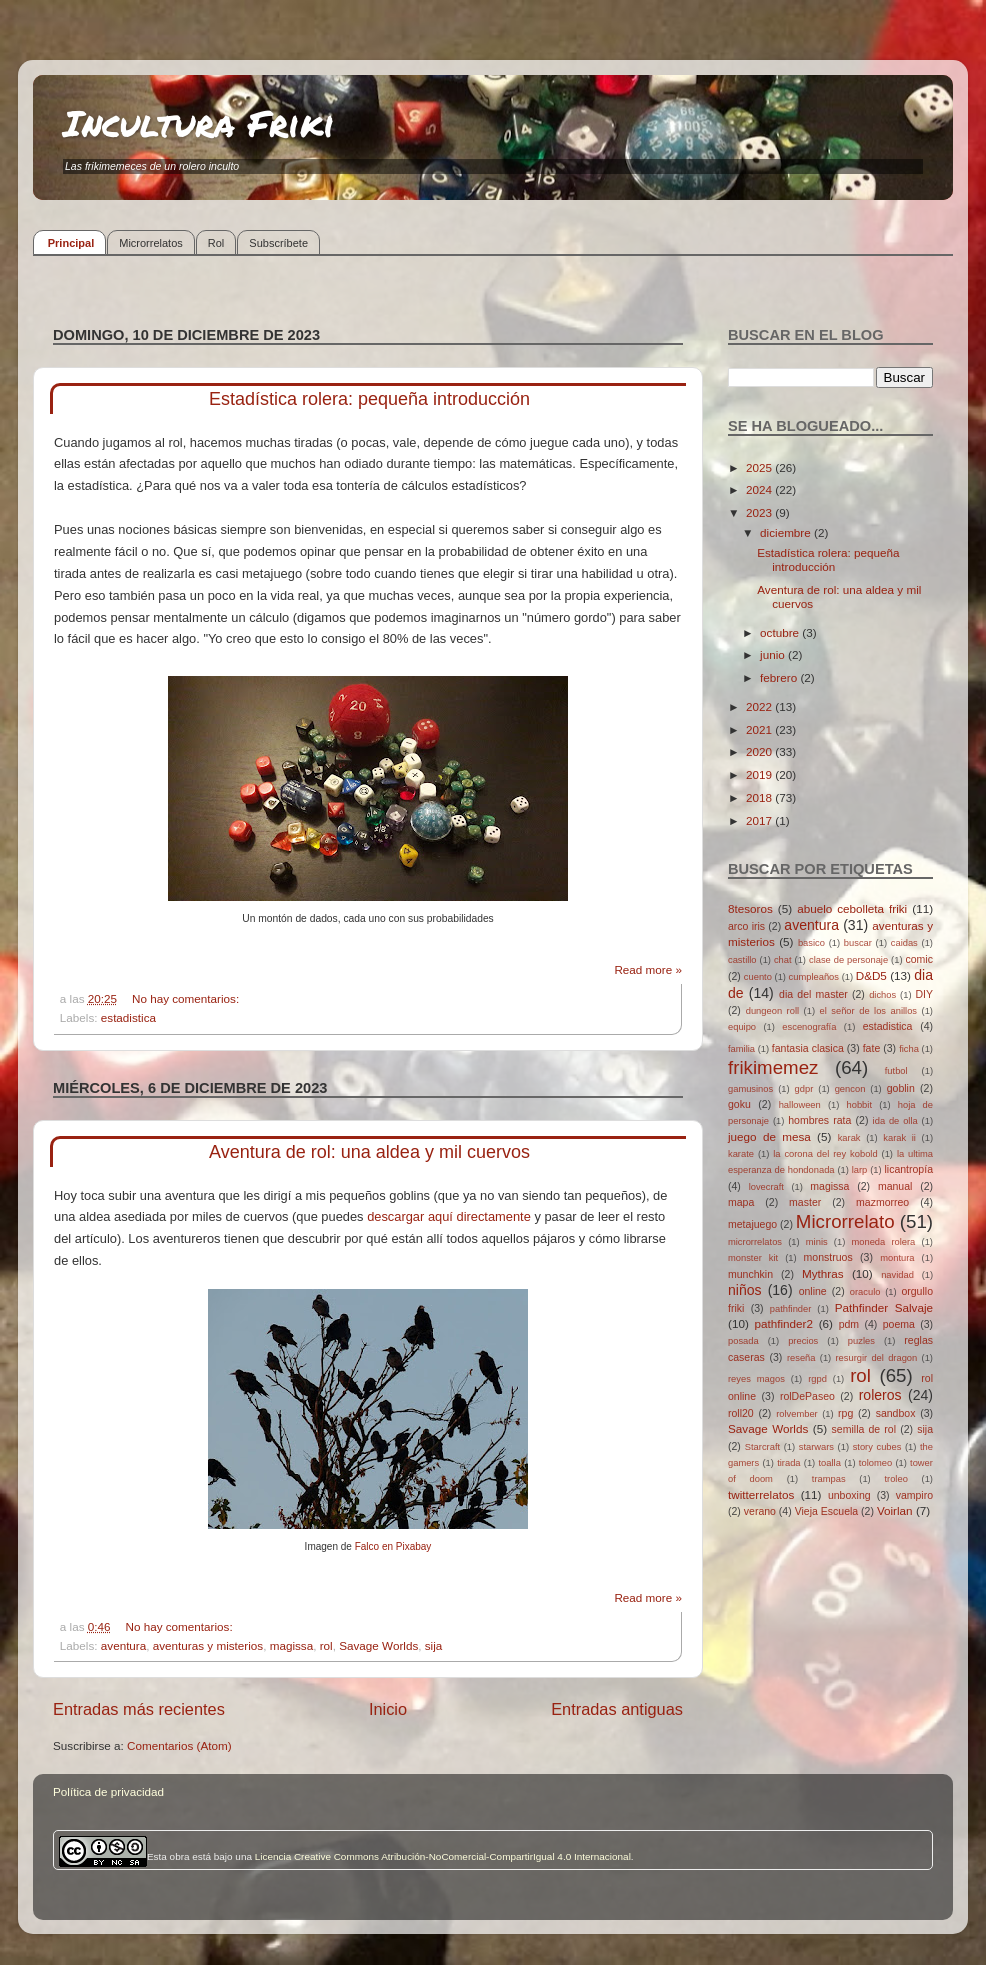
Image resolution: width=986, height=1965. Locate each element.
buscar (858, 943)
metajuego (752, 1224)
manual (895, 1186)
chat (783, 960)
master (805, 1202)
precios (803, 1341)
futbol (896, 1071)
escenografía (809, 1027)
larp (860, 1170)
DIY (924, 994)
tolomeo (875, 1463)
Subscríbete (278, 243)
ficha (909, 1049)
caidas (904, 943)
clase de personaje (848, 960)
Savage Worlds (378, 1645)
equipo (742, 1027)
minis (817, 1242)
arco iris (746, 926)
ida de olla (895, 1121)
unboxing (849, 1495)
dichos (882, 995)
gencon (850, 1089)
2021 (760, 729)
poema (899, 1324)
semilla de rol (864, 1429)
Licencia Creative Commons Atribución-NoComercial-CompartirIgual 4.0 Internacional (443, 1856)
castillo (742, 960)
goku (739, 1104)
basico (811, 943)
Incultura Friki (199, 122)
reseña (801, 1358)
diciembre (787, 532)
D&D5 (871, 975)
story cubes (877, 1447)
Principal (71, 243)
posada (743, 1341)
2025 (760, 467)
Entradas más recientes (139, 1709)
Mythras (823, 1273)
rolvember (797, 1414)
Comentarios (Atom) (179, 1745)
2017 (760, 820)
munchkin (750, 1274)
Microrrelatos (151, 243)
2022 (760, 706)
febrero (780, 677)
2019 (760, 774)
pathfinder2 (783, 1323)
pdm (849, 1324)
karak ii (899, 1138)
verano (760, 1511)
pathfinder (791, 1309)
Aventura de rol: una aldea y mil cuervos (369, 1152)
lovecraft (766, 1187)
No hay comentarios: (187, 998)
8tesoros (750, 908)
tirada (788, 1463)
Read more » (648, 969)
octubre (781, 632)
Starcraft (762, 1447)
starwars (816, 1447)
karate (741, 1154)
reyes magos (756, 1379)
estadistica (128, 1017)
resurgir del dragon (876, 1358)
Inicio (388, 1709)
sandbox (896, 1413)
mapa (741, 1202)
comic (918, 959)
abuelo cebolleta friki (852, 908)
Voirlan (895, 1510)
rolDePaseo (807, 1396)
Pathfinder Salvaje (884, 1307)
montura (897, 1258)
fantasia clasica (808, 1048)
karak (849, 1138)
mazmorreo (882, 1202)
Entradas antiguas (617, 1709)
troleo (895, 1479)
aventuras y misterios (208, 1645)
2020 (760, 751)
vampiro (914, 1495)
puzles (861, 1341)
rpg (845, 1413)
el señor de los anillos (869, 1011)
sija (434, 1645)
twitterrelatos (761, 1494)
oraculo (865, 1292)
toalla (830, 1463)
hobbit (859, 1105)
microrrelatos (755, 1242)
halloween (800, 1105)
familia (741, 1049)
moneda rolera (883, 1242)
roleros (880, 1395)
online (813, 1291)
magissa (292, 1645)
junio (774, 654)
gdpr (804, 1089)
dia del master (813, 994)
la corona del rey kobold (825, 1154)
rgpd (817, 1379)
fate (872, 1048)
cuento (758, 977)
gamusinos (750, 1089)
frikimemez (773, 1067)
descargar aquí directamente (449, 1216)
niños (745, 1290)
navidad (897, 1275)
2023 (760, 512)
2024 (760, 489)
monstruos (828, 1257)
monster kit (753, 1258)
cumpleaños (814, 977)
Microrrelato (845, 1221)
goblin (901, 1088)
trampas (829, 1479)
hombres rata (819, 1120)
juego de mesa (769, 1136)
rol (326, 1645)
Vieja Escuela (827, 1511)
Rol (216, 243)
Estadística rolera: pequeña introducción (369, 399)
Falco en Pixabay (393, 1546)
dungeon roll (772, 1011)
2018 (760, 797)
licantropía (908, 1169)
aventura (123, 1645)
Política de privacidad (108, 1791)
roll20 (741, 1413)
